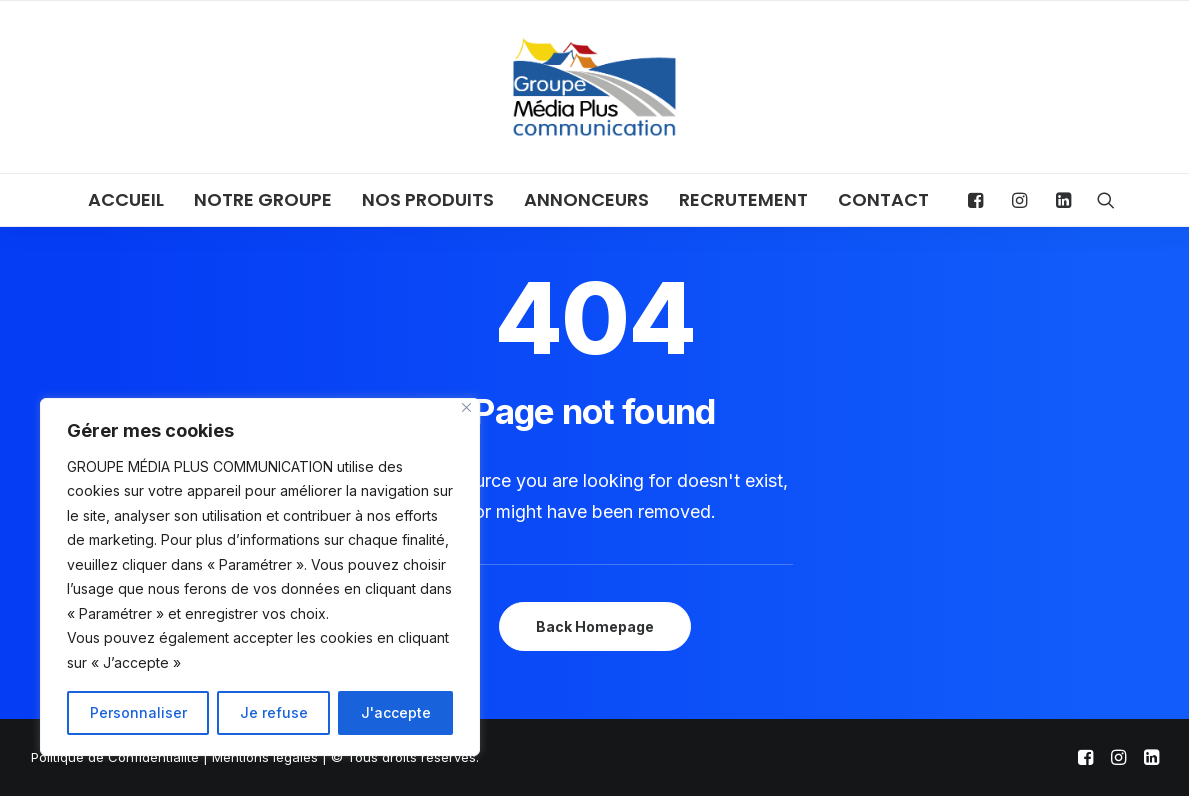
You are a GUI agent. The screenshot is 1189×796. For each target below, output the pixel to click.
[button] (980, 200)
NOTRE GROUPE (263, 199)
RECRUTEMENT (743, 199)
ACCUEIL (126, 199)
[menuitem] (126, 200)
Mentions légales (265, 757)
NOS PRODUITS (428, 199)
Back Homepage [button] (595, 626)
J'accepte (396, 712)
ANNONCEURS (586, 199)
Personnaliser (138, 712)
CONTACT (883, 199)
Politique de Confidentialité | (121, 757)
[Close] (466, 407)
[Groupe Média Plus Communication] (594, 87)
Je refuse (274, 712)
